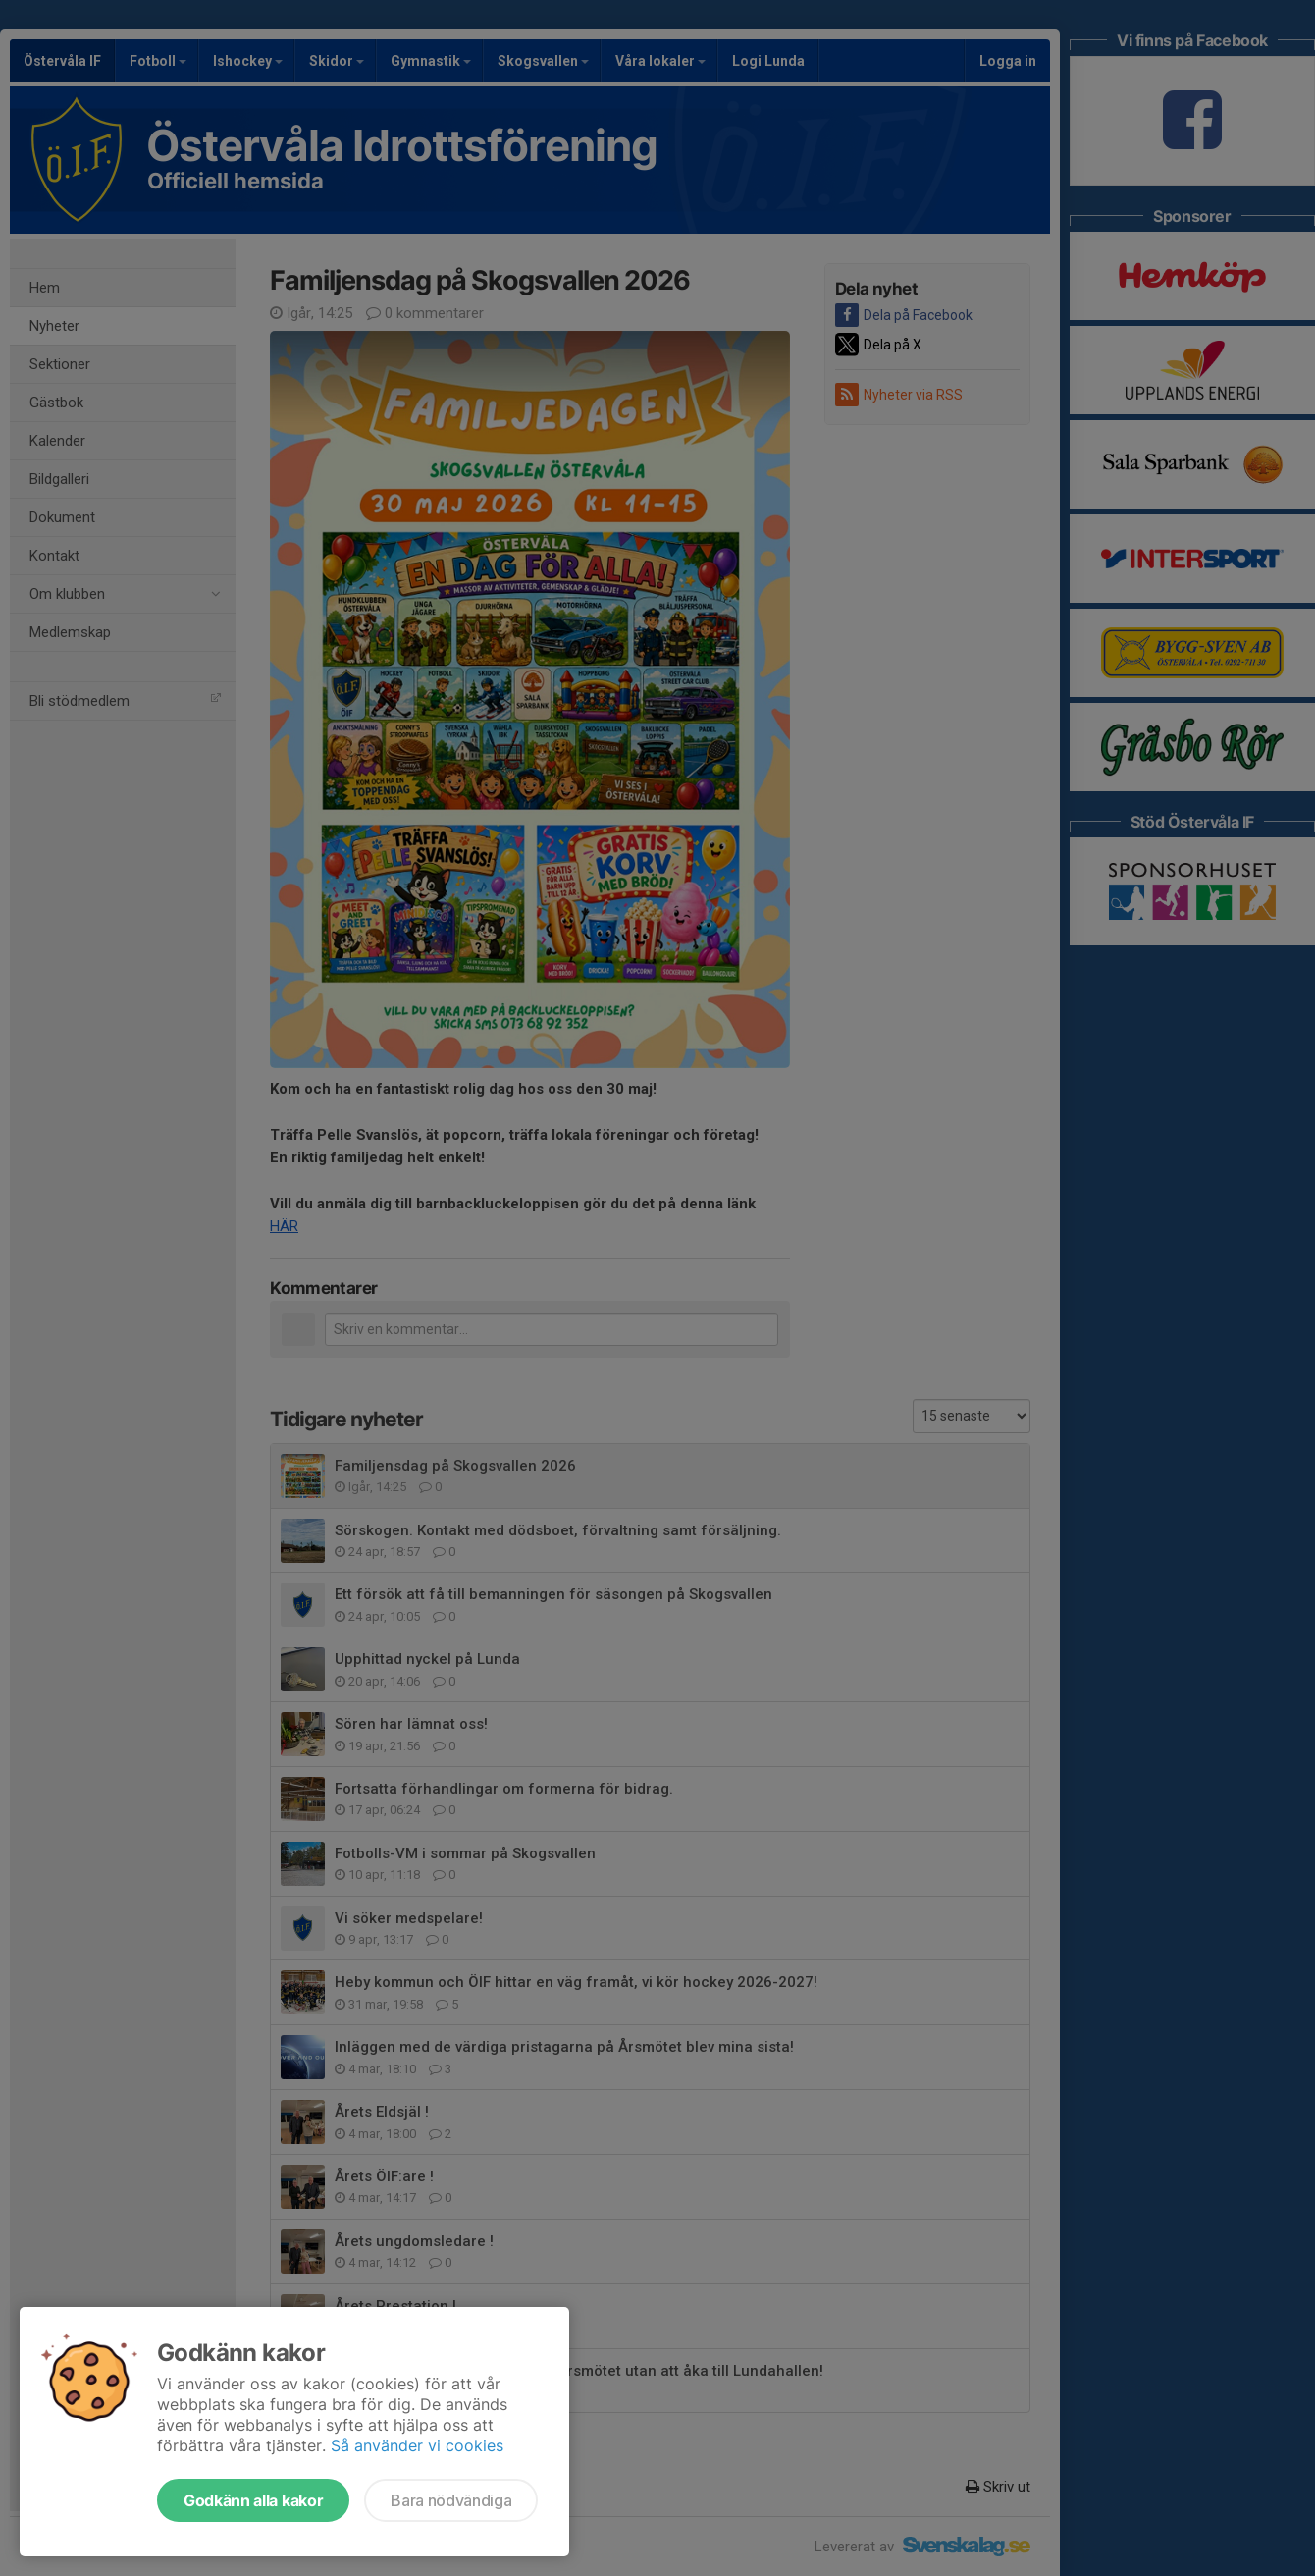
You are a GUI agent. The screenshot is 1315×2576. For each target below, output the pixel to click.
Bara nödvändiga (451, 2500)
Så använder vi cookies (417, 2445)
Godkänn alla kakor (253, 2500)
